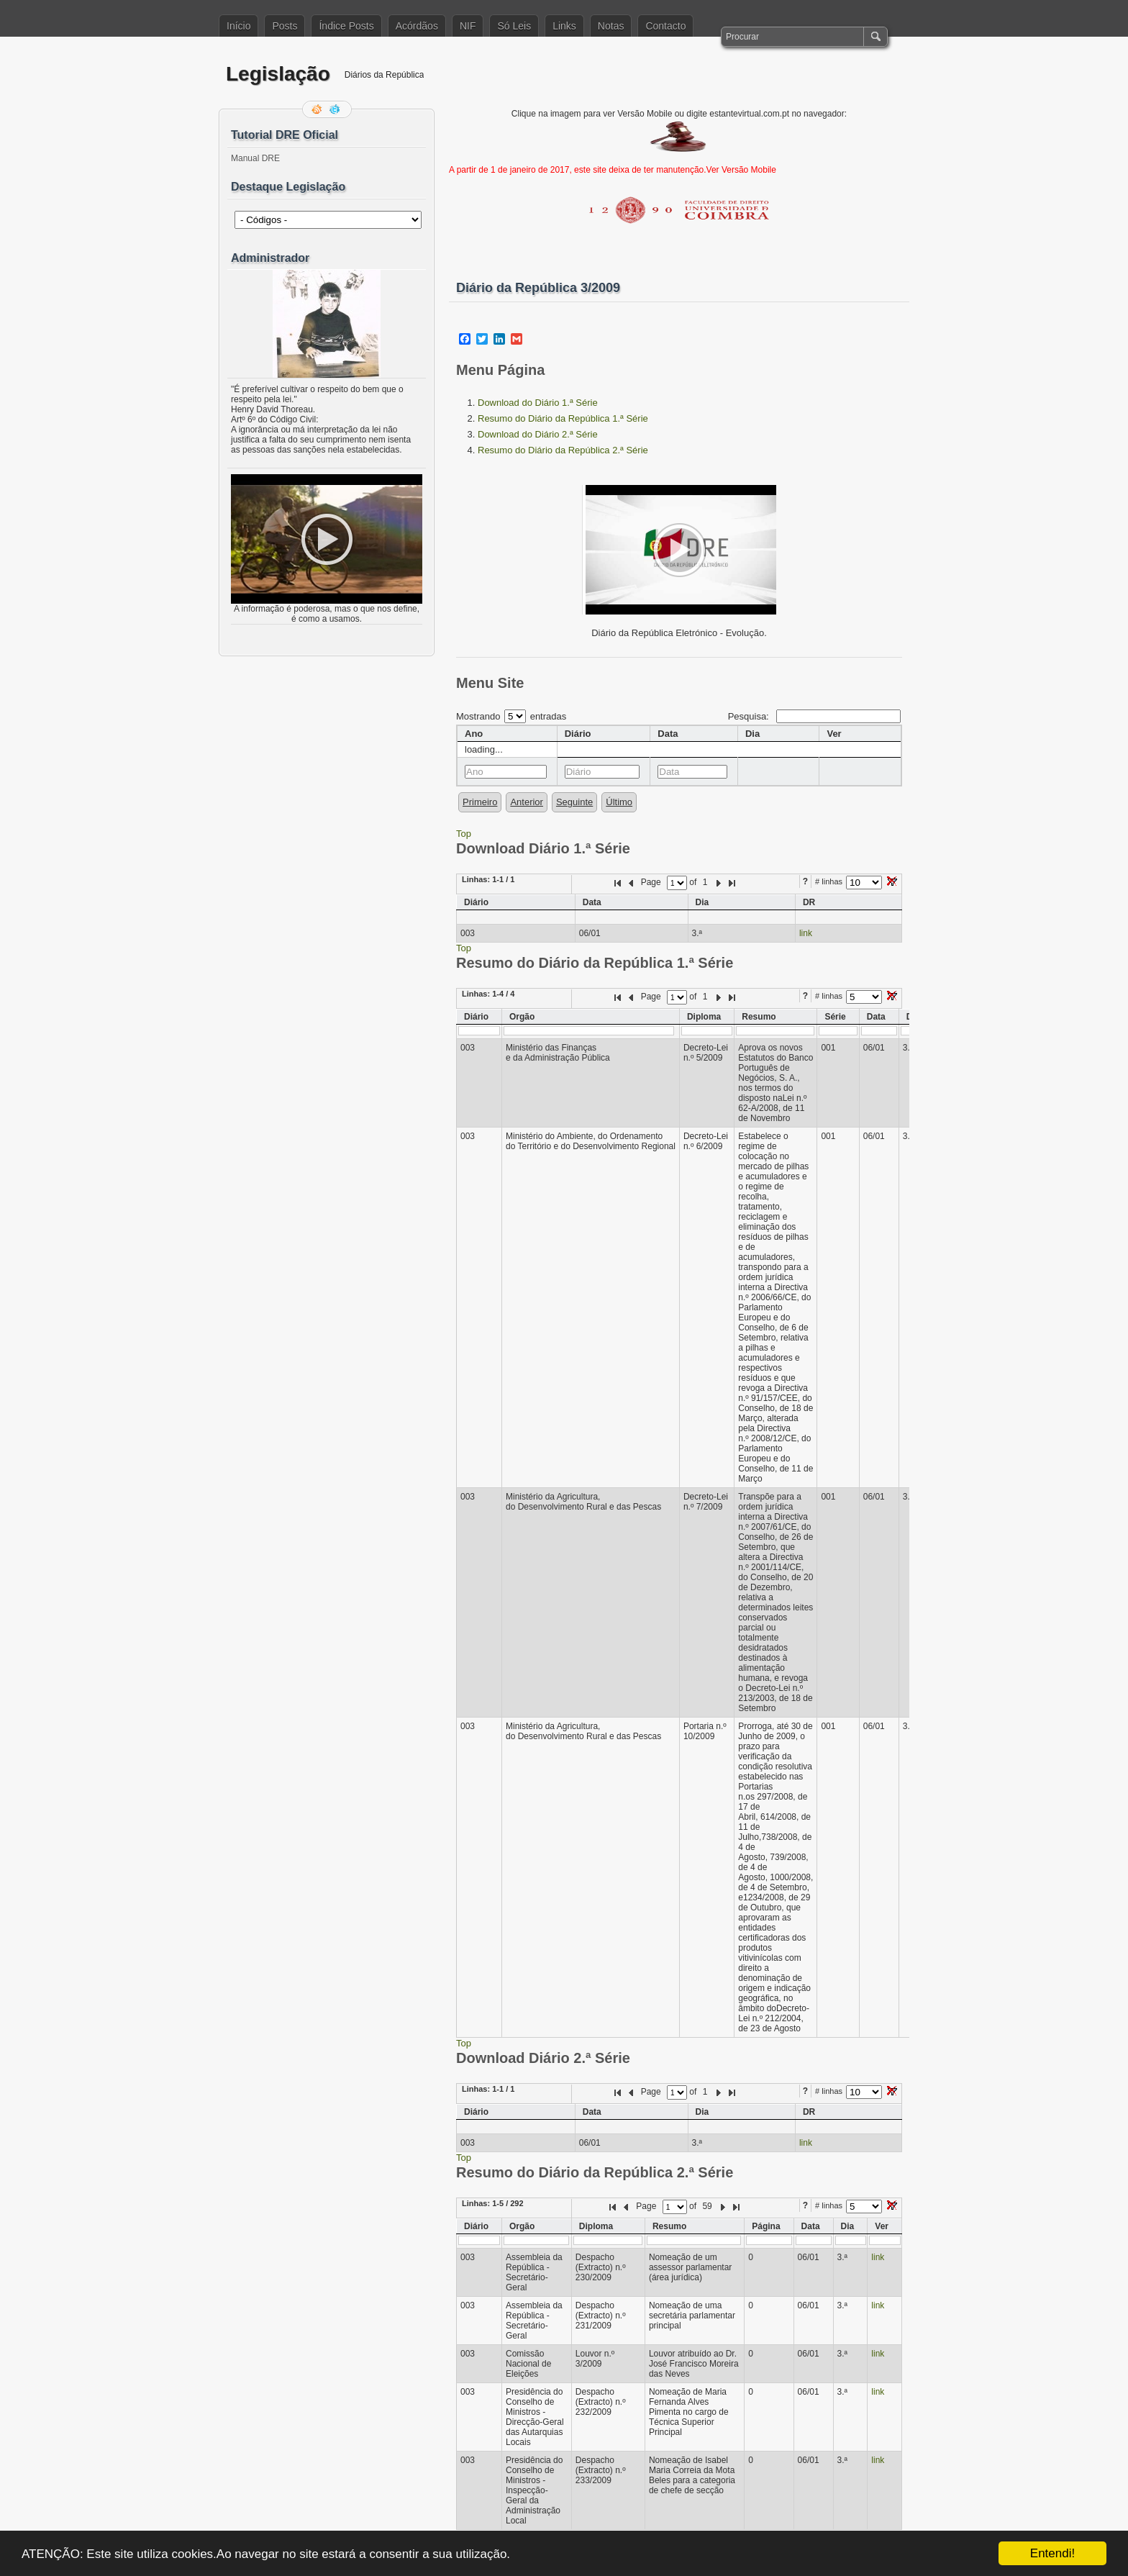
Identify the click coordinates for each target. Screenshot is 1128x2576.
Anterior (526, 802)
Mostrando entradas (511, 716)
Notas (611, 26)
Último (619, 802)
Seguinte (574, 802)
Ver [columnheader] (834, 733)
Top (463, 833)
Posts (284, 26)
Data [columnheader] (668, 733)
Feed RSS (318, 109)
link (805, 933)
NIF (468, 26)
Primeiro (480, 802)
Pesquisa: (814, 716)
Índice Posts (346, 26)
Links (564, 26)
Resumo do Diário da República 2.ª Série (563, 450)
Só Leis (514, 26)
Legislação (278, 74)
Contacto (665, 26)
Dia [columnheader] (752, 733)
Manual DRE (255, 158)
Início (238, 26)
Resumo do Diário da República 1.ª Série (563, 418)
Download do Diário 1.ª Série (538, 402)
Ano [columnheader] (474, 733)
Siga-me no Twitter (336, 109)
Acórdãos (417, 26)
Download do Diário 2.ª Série (538, 434)
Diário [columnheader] (578, 733)
